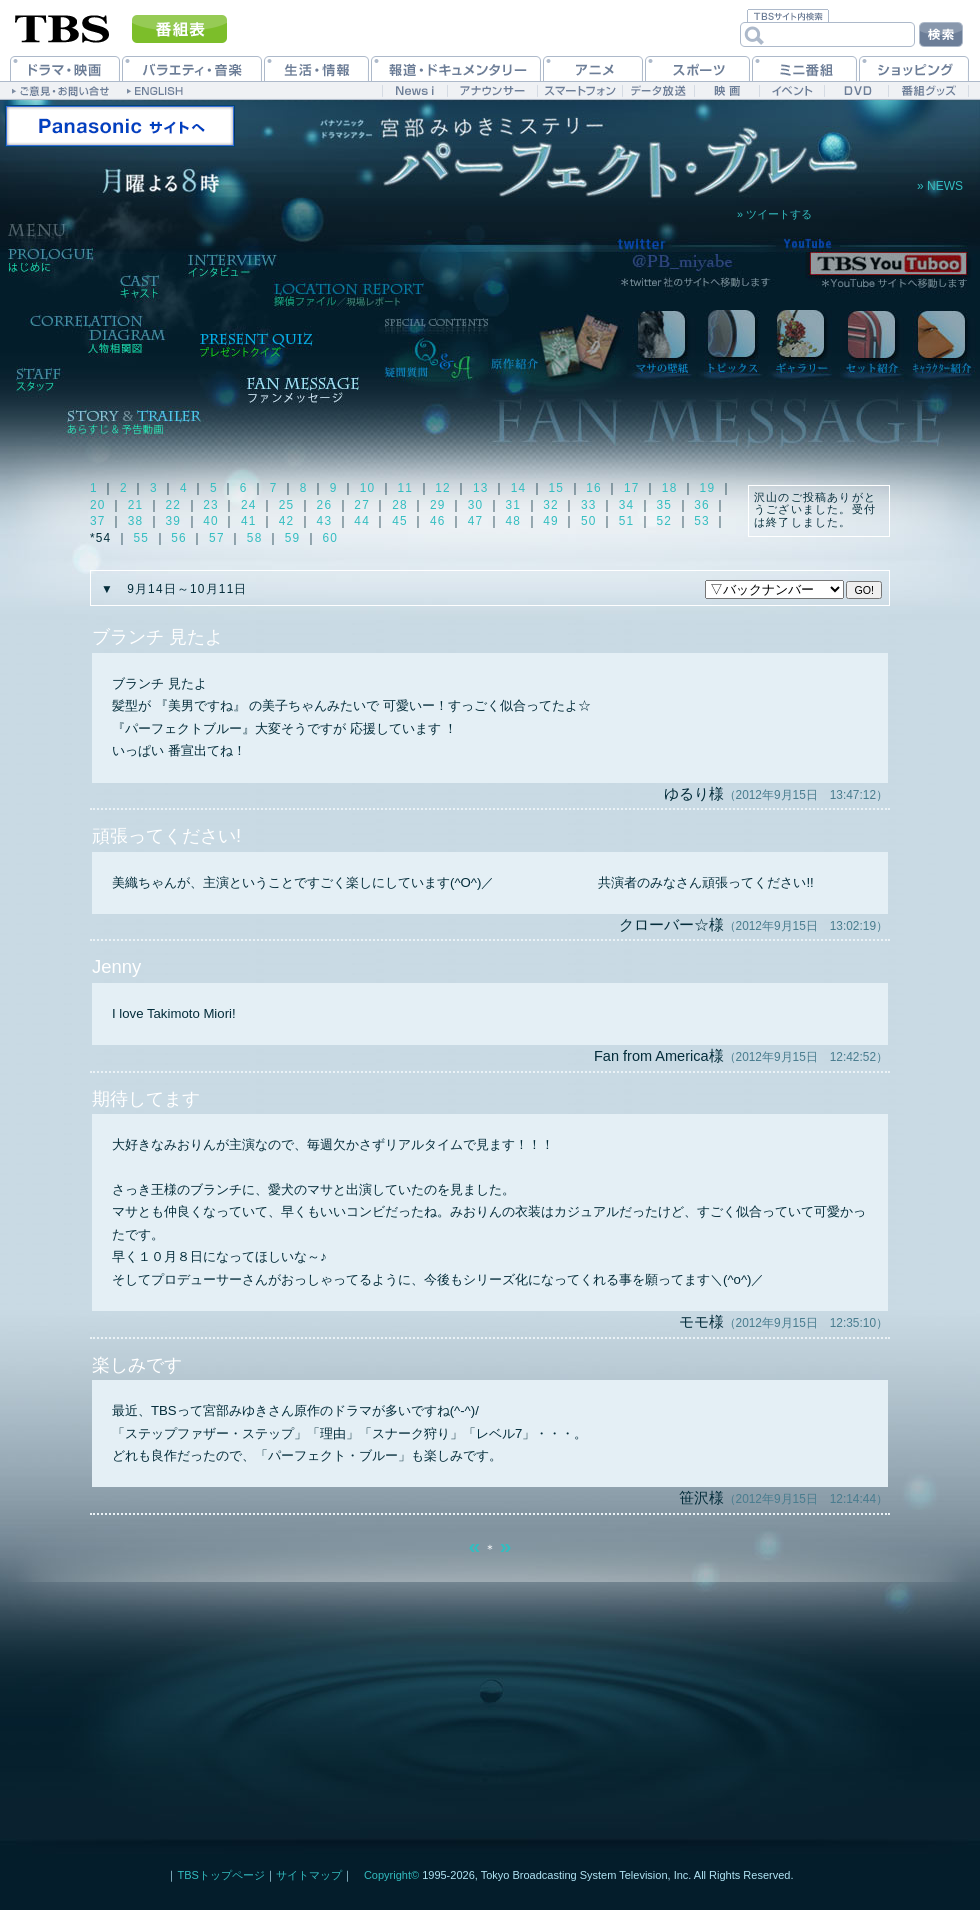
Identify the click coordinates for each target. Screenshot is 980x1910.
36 (702, 505)
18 (670, 488)
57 (217, 538)
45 (400, 521)
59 (293, 538)
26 (325, 505)
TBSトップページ (220, 1875)
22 (174, 505)
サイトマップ (309, 1875)
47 (476, 521)
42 (287, 521)
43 (325, 521)
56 (179, 538)
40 (211, 521)
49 (551, 521)
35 (664, 505)
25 (287, 505)
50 (589, 521)
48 (513, 521)
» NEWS (940, 186)
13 (481, 488)
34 (627, 505)
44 (362, 521)
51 (627, 521)
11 (405, 488)
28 (400, 505)
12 (443, 488)
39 (174, 521)
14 (519, 488)
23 (211, 505)
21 (136, 505)
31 (513, 505)
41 (249, 521)
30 (476, 505)
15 (557, 488)
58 (255, 538)
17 (632, 488)
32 (551, 505)
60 (330, 538)
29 (438, 505)
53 (702, 521)
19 (708, 488)
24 (249, 505)
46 (438, 521)
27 (362, 505)
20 (98, 505)
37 (98, 521)
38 (136, 521)
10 (368, 488)
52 (664, 521)
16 (594, 488)
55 (142, 538)
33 (589, 505)
